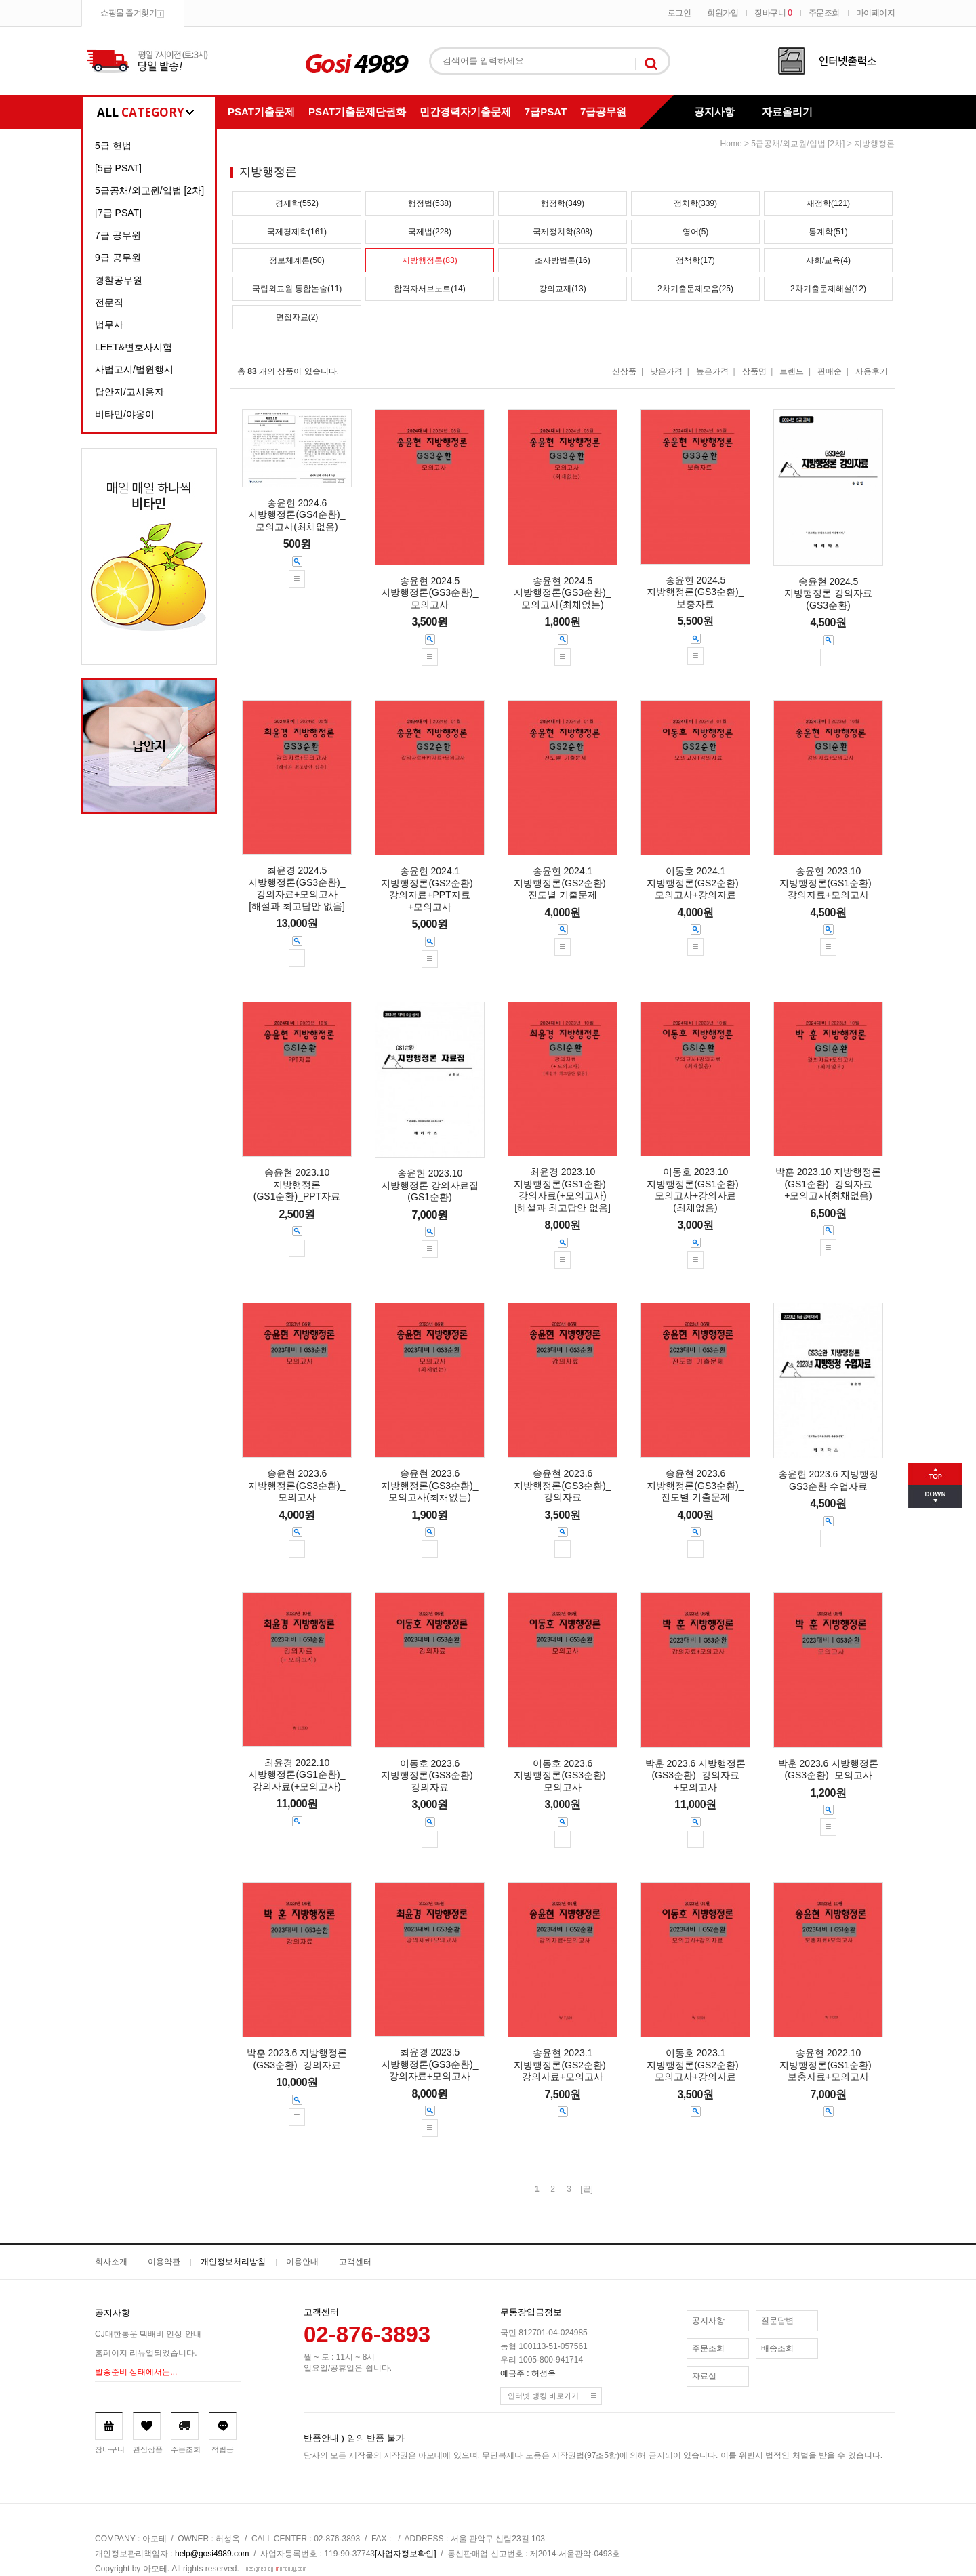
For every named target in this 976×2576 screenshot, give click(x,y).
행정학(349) (562, 203)
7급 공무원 (118, 235)
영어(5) (696, 232)
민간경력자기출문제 (465, 111)
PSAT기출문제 (261, 111)
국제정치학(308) (562, 232)
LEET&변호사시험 (133, 347)
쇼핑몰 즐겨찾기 (128, 13)
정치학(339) (695, 203)
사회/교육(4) (828, 260)
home (731, 143)
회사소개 (111, 2261)
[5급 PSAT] (118, 168)
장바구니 (773, 13)
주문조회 (824, 13)
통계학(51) (828, 232)
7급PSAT (546, 111)
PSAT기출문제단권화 (357, 111)
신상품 (624, 371)
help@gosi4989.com (212, 2553)
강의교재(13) (562, 288)
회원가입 (722, 13)
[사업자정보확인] (405, 2553)
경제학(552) (297, 203)
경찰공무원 (118, 279)
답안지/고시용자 (129, 391)
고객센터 (355, 2261)
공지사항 (714, 111)
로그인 (679, 13)
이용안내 (302, 2261)
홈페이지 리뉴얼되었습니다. (146, 2353)
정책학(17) (695, 260)
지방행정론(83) (429, 260)
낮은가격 (666, 371)
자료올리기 (787, 111)
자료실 (704, 2376)
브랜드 (791, 371)
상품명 (754, 371)
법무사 (109, 324)
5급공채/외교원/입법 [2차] (149, 190)
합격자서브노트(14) (429, 288)
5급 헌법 (113, 145)
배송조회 (777, 2348)
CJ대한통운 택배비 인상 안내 (148, 2334)
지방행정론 (874, 143)
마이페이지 (875, 13)
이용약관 (164, 2261)
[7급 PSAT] (118, 212)
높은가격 (712, 371)
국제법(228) (429, 232)
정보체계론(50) (296, 260)
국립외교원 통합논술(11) (297, 288)
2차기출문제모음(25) (695, 288)
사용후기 (871, 371)
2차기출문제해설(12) (828, 288)
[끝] (586, 2189)
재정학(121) (828, 203)
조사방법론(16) (562, 260)
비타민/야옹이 (125, 414)
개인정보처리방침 (233, 2261)
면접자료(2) (297, 317)
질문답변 (777, 2320)
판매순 (829, 371)
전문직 (109, 302)
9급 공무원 (118, 257)
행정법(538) (429, 203)
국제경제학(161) (297, 232)
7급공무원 (603, 111)
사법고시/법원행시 (134, 369)
